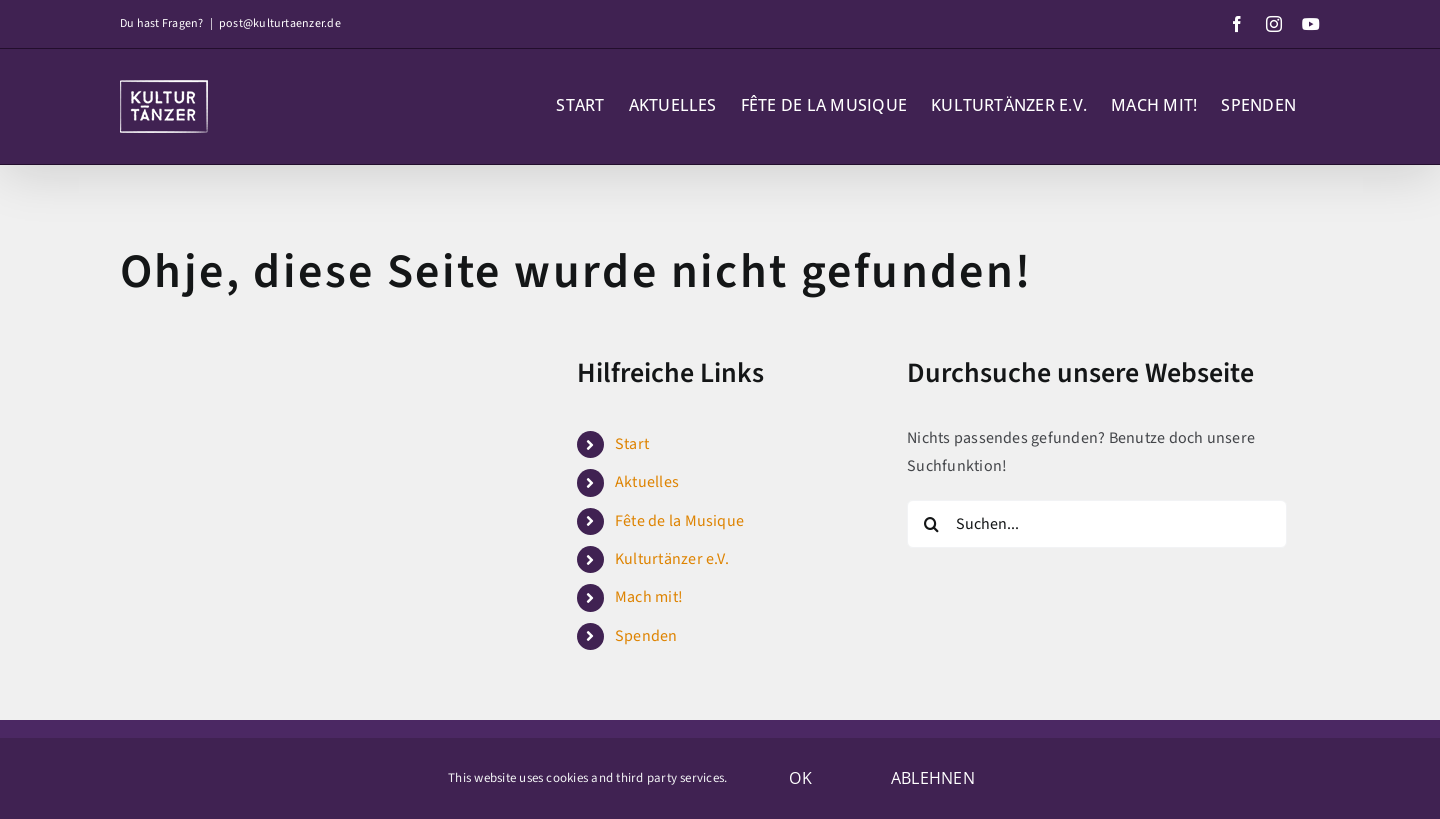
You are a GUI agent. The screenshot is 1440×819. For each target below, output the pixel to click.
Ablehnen (933, 778)
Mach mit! (649, 597)
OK (800, 778)
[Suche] (931, 524)
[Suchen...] (1097, 524)
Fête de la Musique (679, 521)
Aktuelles (647, 482)
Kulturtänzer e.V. (672, 559)
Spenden (646, 636)
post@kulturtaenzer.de (280, 23)
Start (632, 444)
